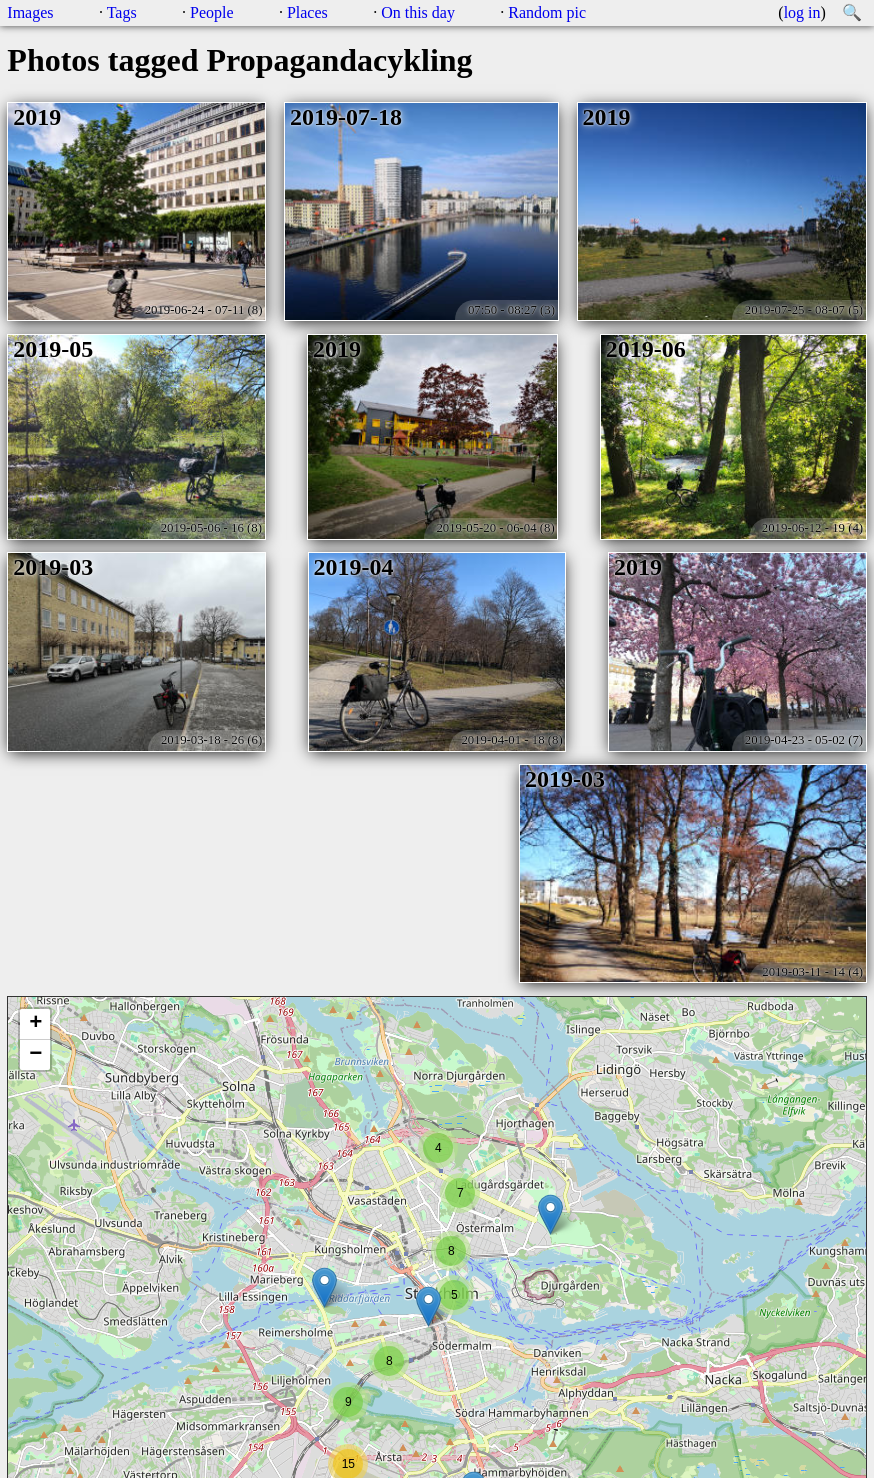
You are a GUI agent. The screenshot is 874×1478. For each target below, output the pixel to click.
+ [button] (35, 1024)
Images (30, 12)
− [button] (35, 1055)
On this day (418, 12)
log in (802, 12)
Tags (122, 12)
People (212, 12)
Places (307, 12)
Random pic (547, 12)
